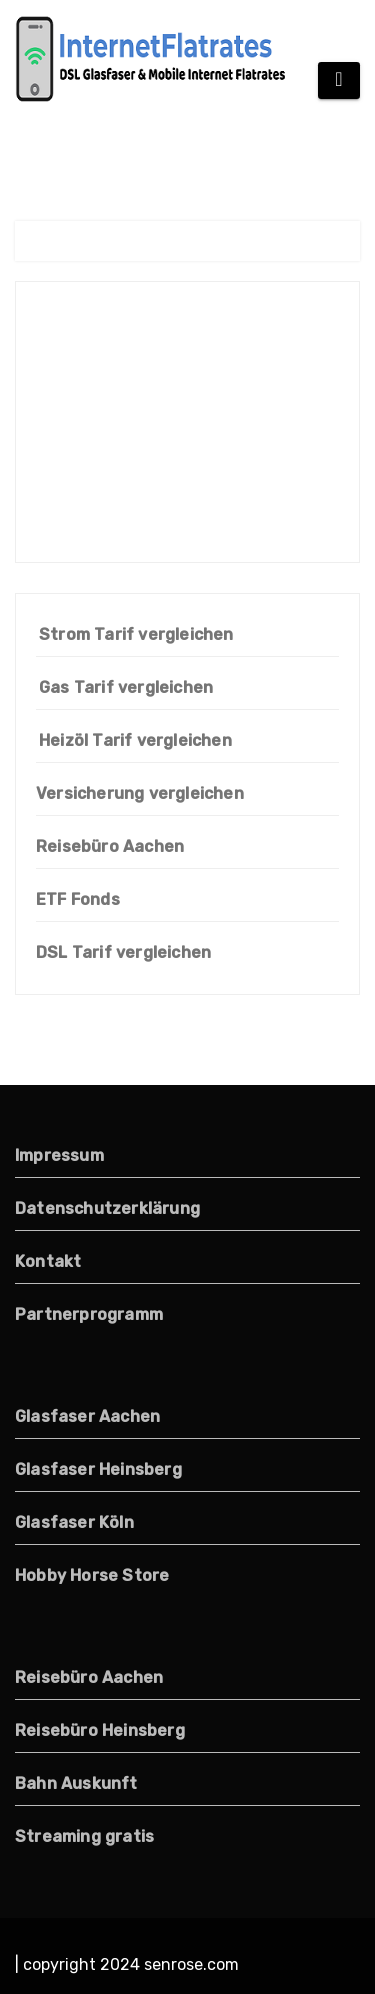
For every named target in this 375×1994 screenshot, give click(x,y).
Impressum (59, 1155)
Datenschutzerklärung (107, 1208)
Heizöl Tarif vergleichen (135, 740)
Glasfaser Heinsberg (98, 1469)
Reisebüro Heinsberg (100, 1730)
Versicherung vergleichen (140, 793)
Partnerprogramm (89, 1314)
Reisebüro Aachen (110, 846)
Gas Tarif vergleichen (126, 687)
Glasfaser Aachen (87, 1416)
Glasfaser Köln (74, 1522)
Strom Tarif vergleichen (136, 634)
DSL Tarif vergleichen (123, 952)
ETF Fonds (78, 899)
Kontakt (48, 1261)
